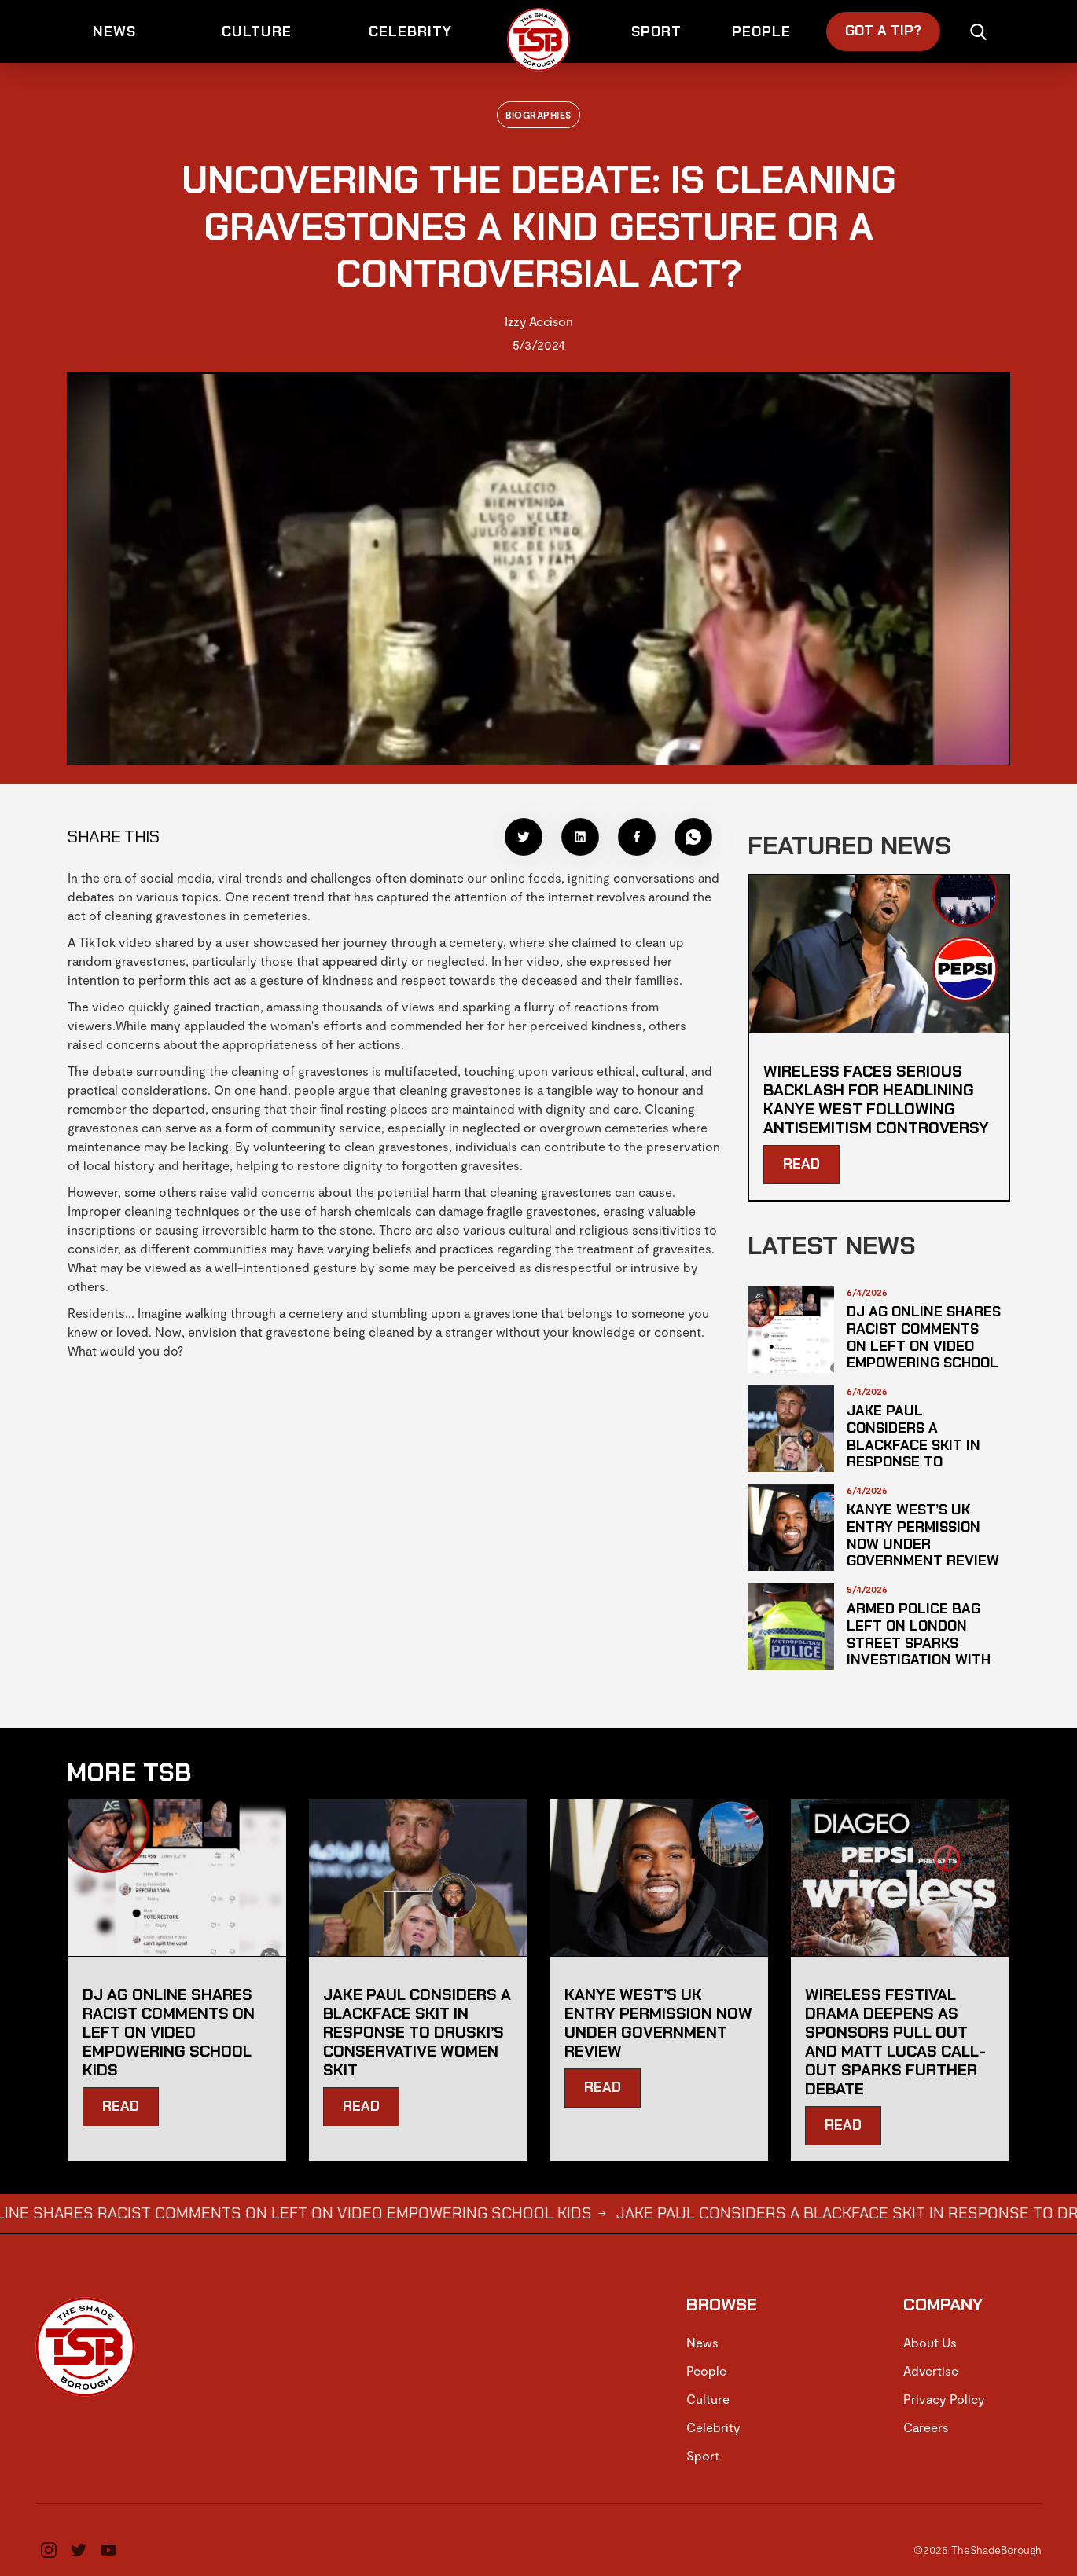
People (706, 2370)
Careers (926, 2427)
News (702, 2342)
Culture (708, 2398)
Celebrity (713, 2427)
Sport (702, 2455)
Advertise (930, 2370)
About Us (930, 2342)
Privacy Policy (944, 2398)
